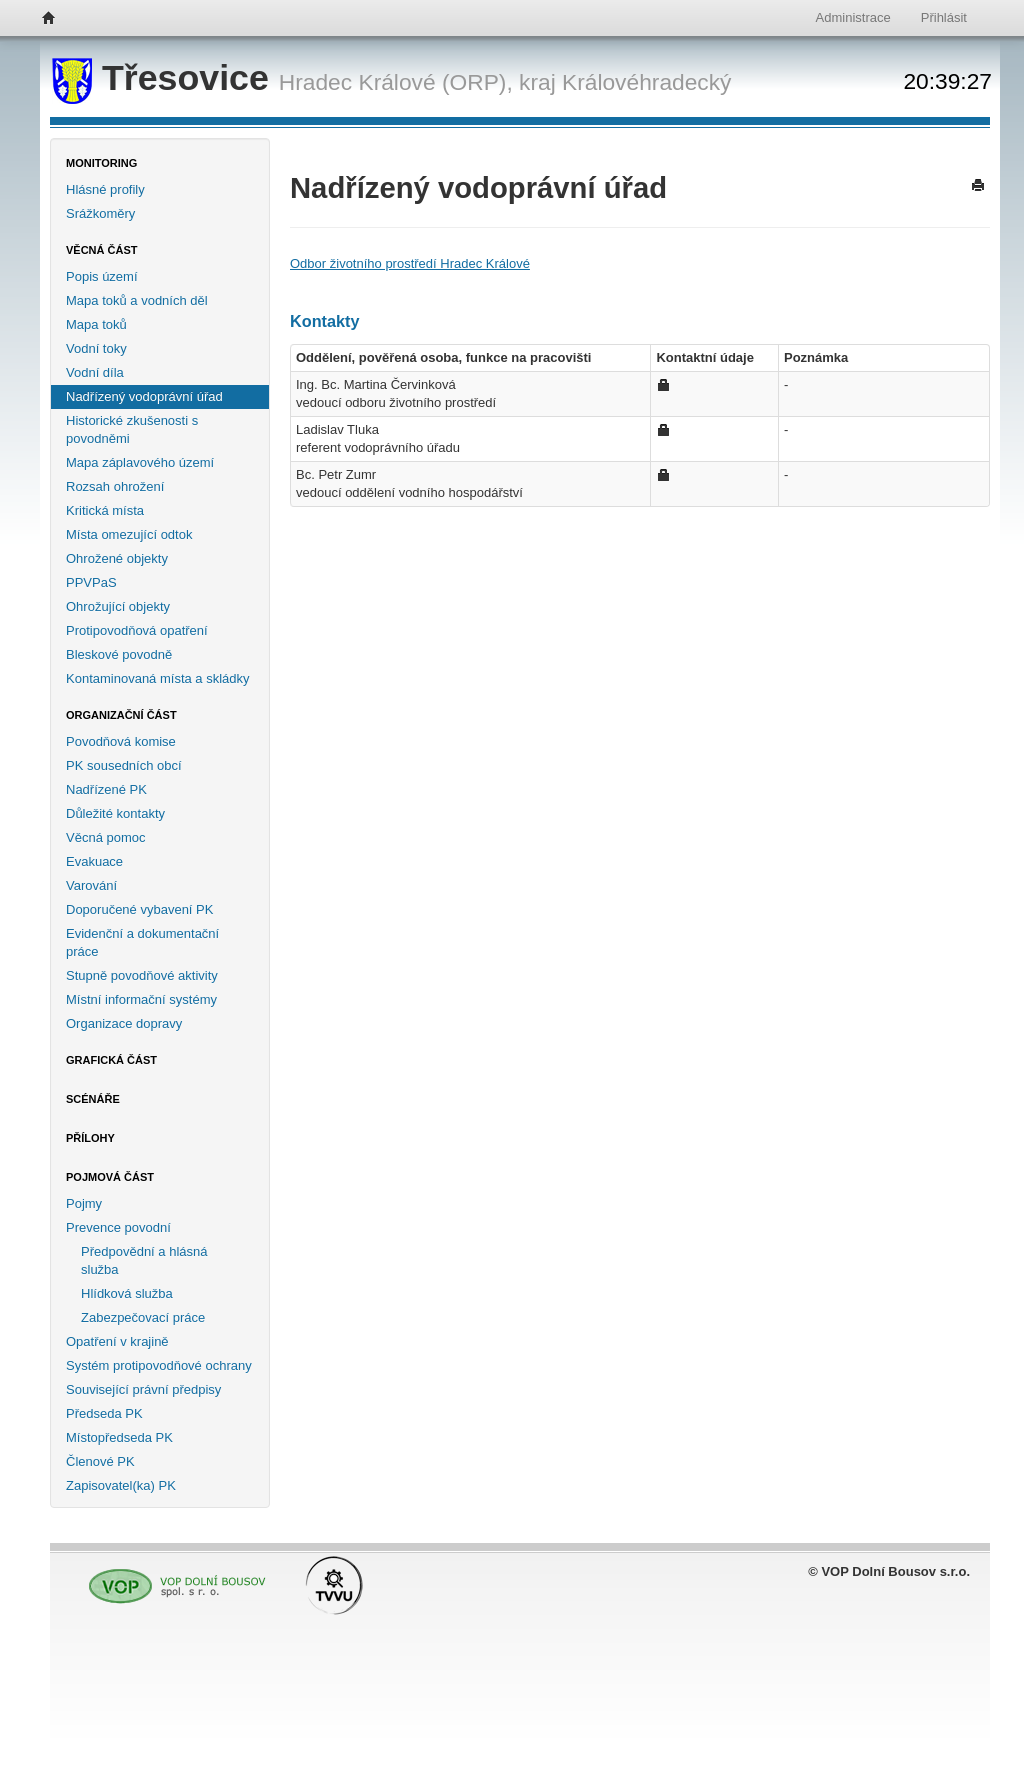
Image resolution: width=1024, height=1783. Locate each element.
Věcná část (102, 250)
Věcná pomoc (106, 837)
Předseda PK (104, 1413)
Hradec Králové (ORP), (396, 82)
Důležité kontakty (115, 813)
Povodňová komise (121, 741)
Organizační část (121, 715)
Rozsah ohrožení (115, 486)
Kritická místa (105, 510)
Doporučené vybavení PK (139, 909)
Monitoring (101, 163)
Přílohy (90, 1138)
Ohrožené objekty (117, 558)
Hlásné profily (105, 189)
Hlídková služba (127, 1293)
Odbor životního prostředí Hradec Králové (410, 263)
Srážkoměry (100, 213)
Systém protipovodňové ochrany (159, 1365)
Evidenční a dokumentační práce (142, 942)
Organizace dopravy (124, 1023)
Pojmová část (110, 1177)
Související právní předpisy (143, 1389)
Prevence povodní (118, 1227)
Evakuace (94, 861)
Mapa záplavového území (140, 462)
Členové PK (100, 1461)
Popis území (102, 276)
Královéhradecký (646, 82)
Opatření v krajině (117, 1341)
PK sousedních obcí (124, 765)
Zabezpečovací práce (143, 1317)
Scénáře (93, 1099)
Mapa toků (96, 324)
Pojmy (84, 1203)
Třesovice (165, 78)
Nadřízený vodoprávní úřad (144, 396)
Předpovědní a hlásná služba (144, 1260)
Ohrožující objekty (118, 606)
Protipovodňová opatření (137, 630)
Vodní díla (95, 372)
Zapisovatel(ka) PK (121, 1485)
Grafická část (111, 1060)
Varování (91, 885)
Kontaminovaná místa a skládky (158, 678)
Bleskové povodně (119, 654)
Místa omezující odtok (129, 534)
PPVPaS (91, 582)
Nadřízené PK (106, 789)
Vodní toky (96, 348)
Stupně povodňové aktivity (142, 975)
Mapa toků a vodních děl (137, 300)
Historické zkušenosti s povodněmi (132, 429)
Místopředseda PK (119, 1437)
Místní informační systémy (141, 999)
